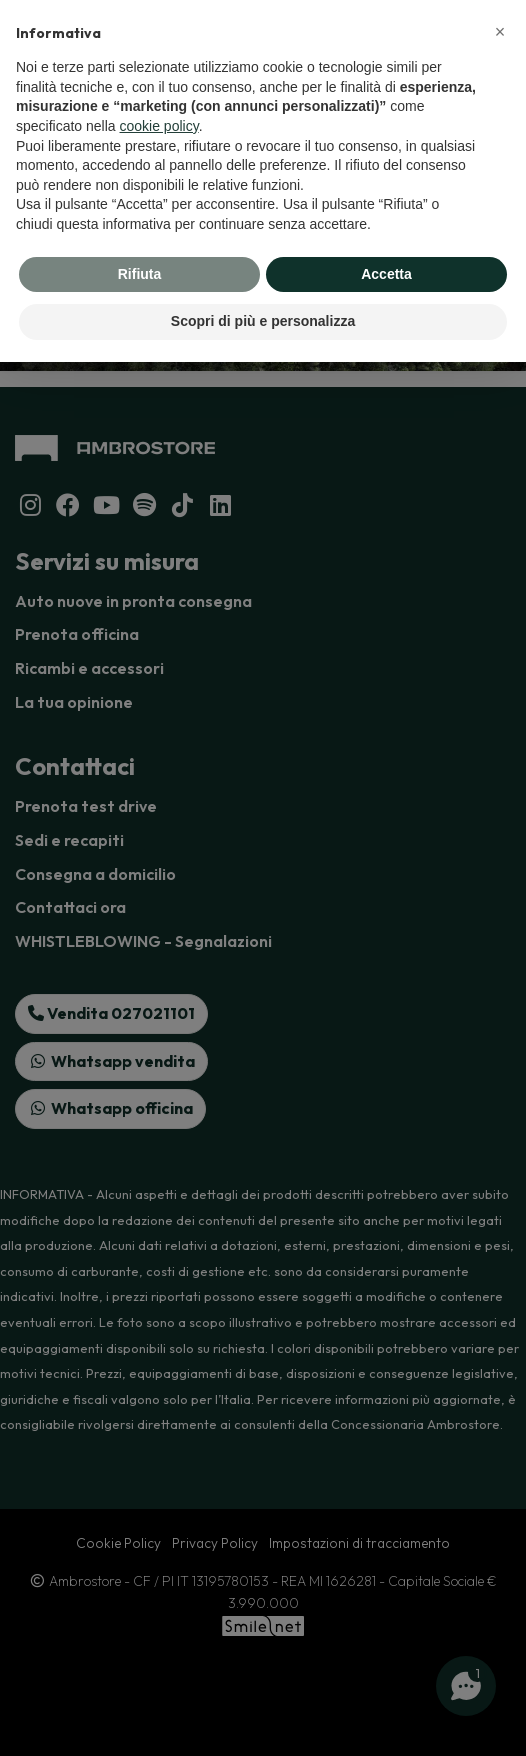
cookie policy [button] (159, 126)
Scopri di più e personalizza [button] (263, 321)
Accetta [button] (386, 274)
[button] (500, 32)
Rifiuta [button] (140, 274)
